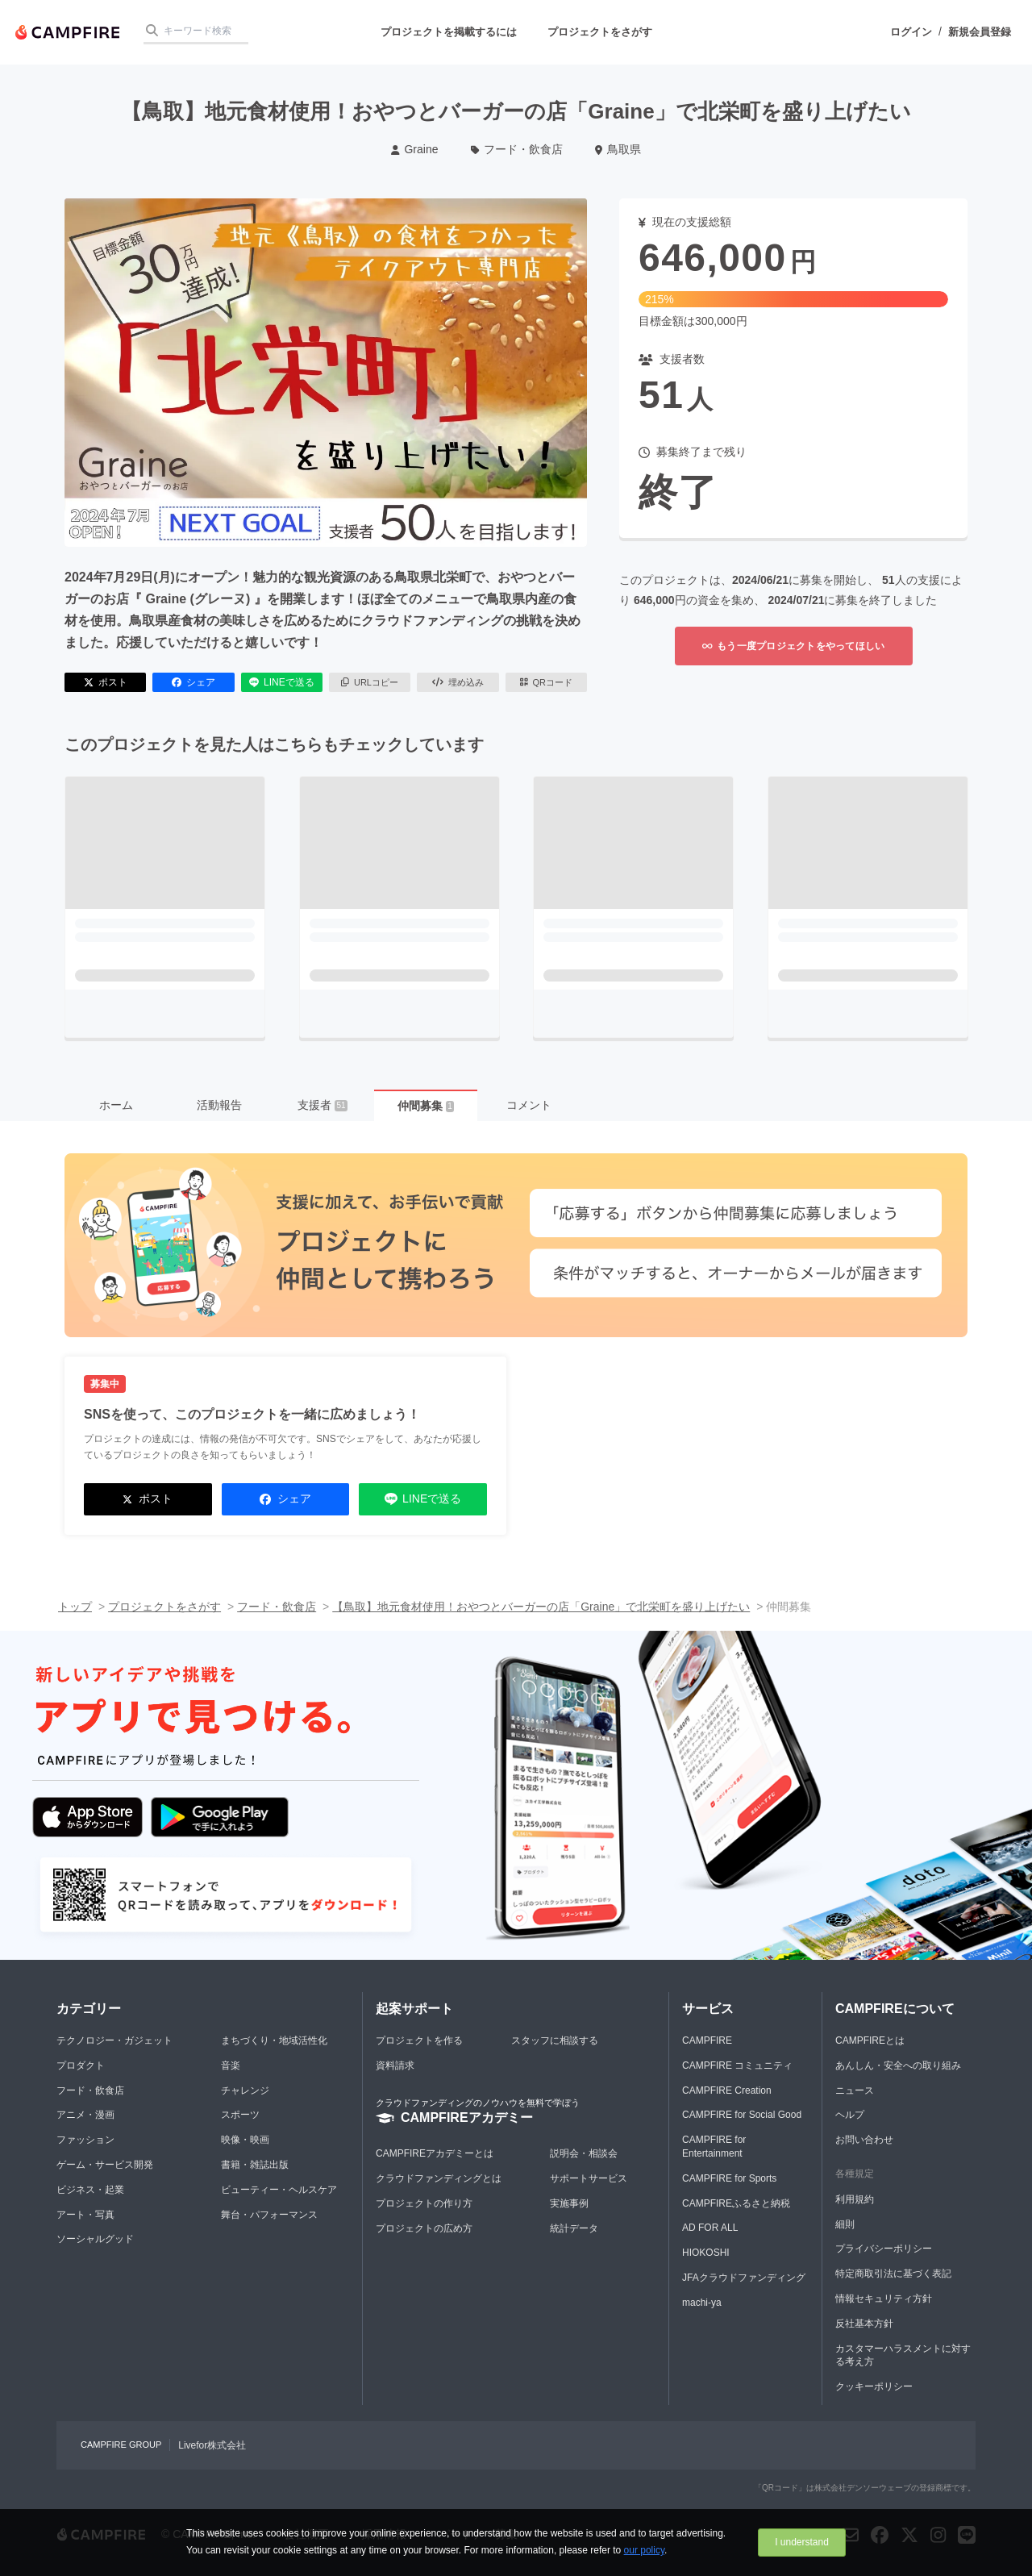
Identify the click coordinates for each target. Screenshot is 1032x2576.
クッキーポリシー (874, 2386)
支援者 (322, 1104)
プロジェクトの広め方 (424, 2228)
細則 (845, 2224)
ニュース (854, 2090)
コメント (528, 1104)
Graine (415, 149)
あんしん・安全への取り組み (898, 2065)
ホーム (116, 1104)
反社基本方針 (864, 2323)
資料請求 (395, 2065)
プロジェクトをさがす (599, 32)
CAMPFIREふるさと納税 (736, 2203)
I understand (802, 2542)
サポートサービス (588, 2178)
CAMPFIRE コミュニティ (737, 2065)
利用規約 (854, 2199)
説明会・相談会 (584, 2153)
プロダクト (80, 2065)
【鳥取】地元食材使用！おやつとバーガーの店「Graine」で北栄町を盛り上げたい (541, 1606)
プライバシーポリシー (883, 2248)
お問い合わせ (864, 2139)
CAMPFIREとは (870, 2040)
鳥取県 (618, 149)
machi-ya (702, 2302)
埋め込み (458, 682)
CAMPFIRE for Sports (729, 2178)
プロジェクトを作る (419, 2040)
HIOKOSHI (706, 2252)
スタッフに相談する (554, 2040)
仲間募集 (425, 1105)
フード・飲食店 (517, 149)
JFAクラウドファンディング (743, 2277)
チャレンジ (245, 2090)
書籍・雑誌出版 (255, 2164)
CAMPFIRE (707, 2040)
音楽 (230, 2065)
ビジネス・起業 (90, 2189)
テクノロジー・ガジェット (114, 2040)
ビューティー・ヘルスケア (279, 2189)
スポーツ (240, 2114)
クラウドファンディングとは (438, 2178)
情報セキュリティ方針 (883, 2298)
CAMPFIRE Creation (727, 2090)
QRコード (546, 682)
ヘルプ (849, 2114)
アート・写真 (85, 2214)
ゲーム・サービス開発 (104, 2164)
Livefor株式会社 (212, 2445)
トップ (75, 1606)
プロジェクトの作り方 (424, 2203)
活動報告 (219, 1104)
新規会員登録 (979, 32)
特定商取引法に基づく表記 (893, 2273)
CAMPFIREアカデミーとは (434, 2153)
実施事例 (569, 2203)
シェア (193, 682)
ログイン (911, 32)
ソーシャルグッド (95, 2239)
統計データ (574, 2228)
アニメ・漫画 (85, 2114)
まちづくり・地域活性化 (274, 2040)
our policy (644, 2550)
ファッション (85, 2139)
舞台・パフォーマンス (269, 2214)
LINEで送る (281, 682)
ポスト (105, 682)
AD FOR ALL (710, 2227)
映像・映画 (245, 2139)
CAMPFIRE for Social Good (741, 2114)
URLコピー (369, 682)
